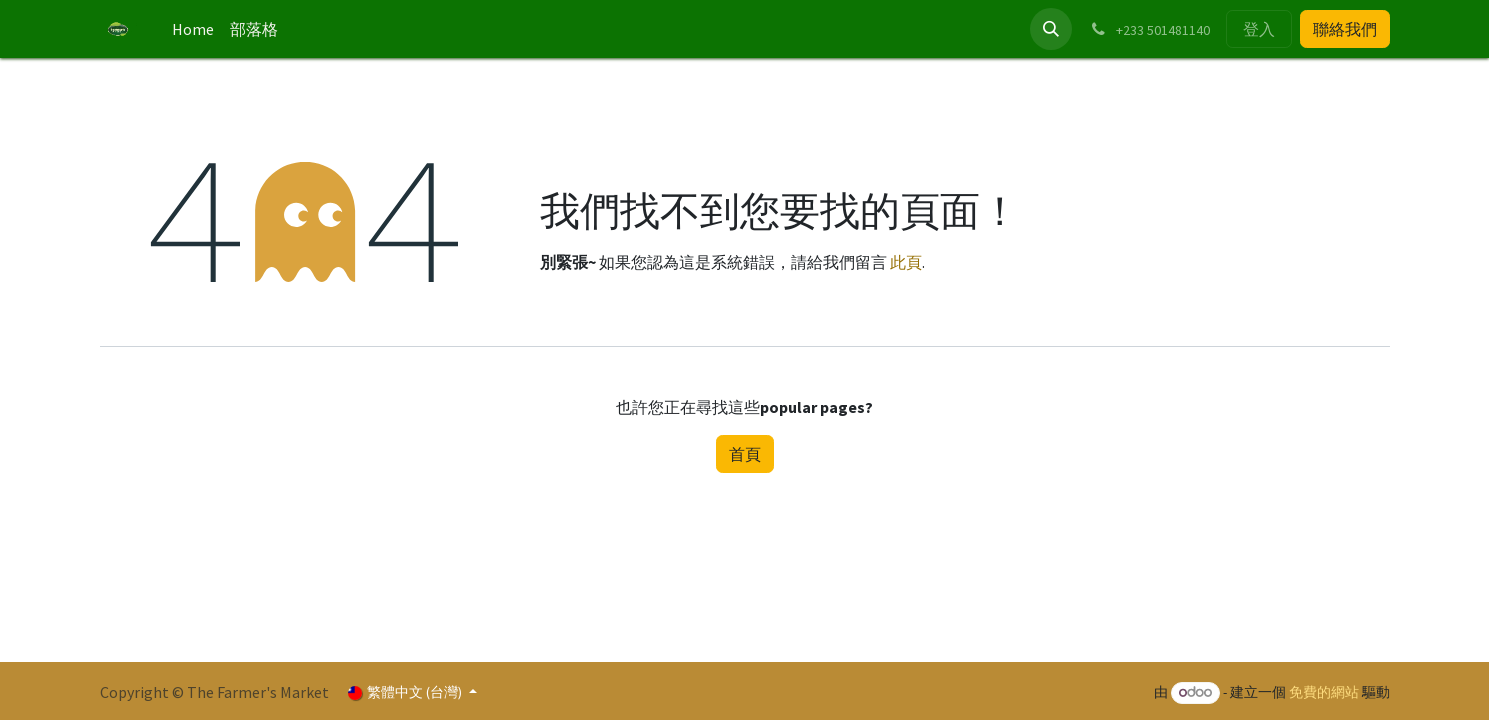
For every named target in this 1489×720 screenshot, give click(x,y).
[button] (1051, 29)
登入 (1259, 29)
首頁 (745, 454)
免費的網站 (1324, 692)
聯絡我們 (1345, 29)
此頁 (906, 262)
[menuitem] (193, 29)
